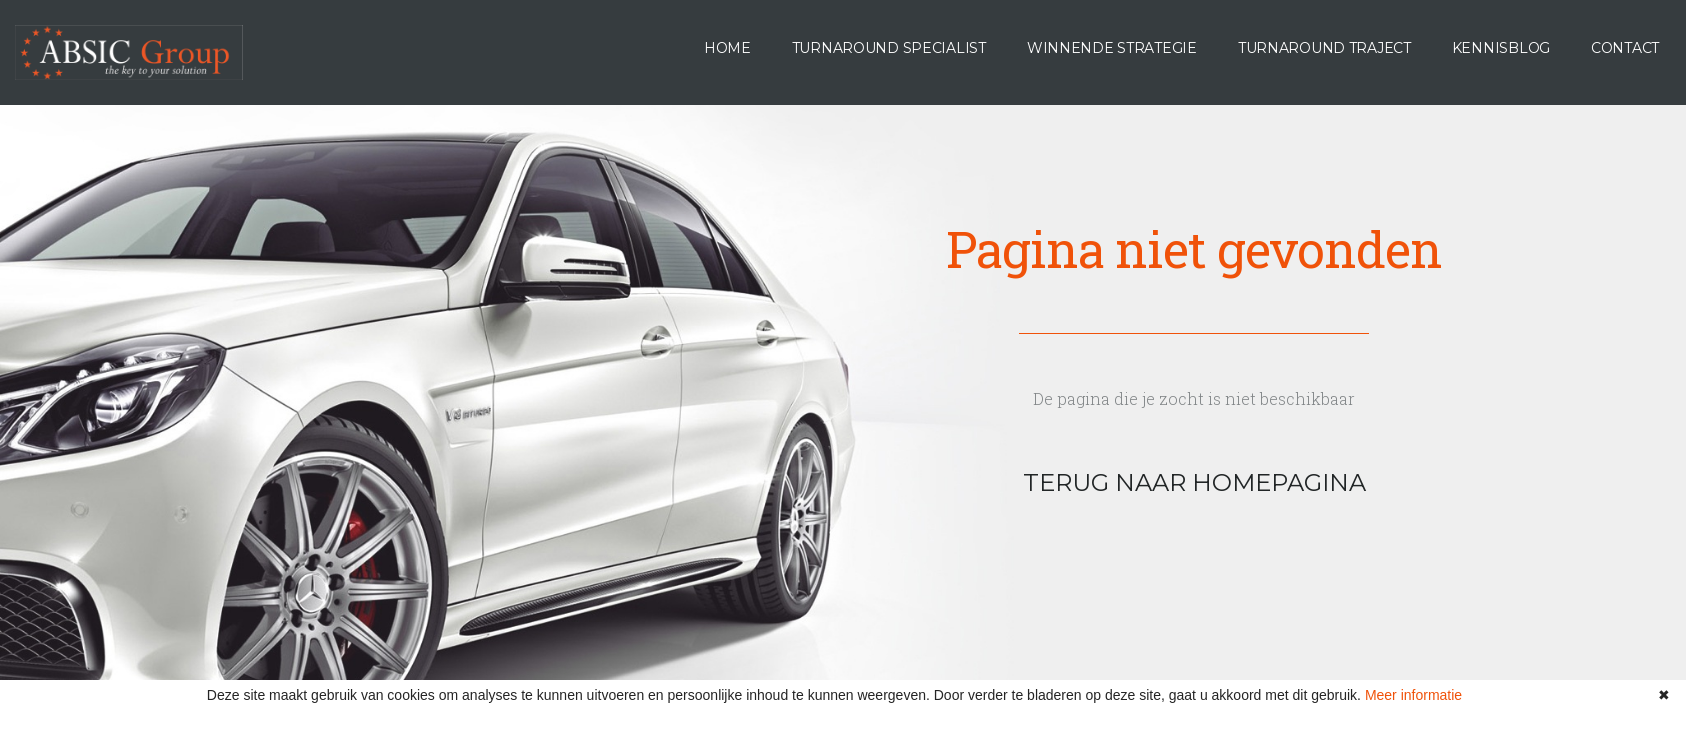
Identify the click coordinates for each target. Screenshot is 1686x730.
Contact (1625, 48)
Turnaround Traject (1324, 48)
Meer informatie (1413, 695)
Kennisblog (1501, 48)
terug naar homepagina (1194, 483)
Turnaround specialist (889, 48)
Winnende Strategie (1112, 48)
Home (727, 48)
